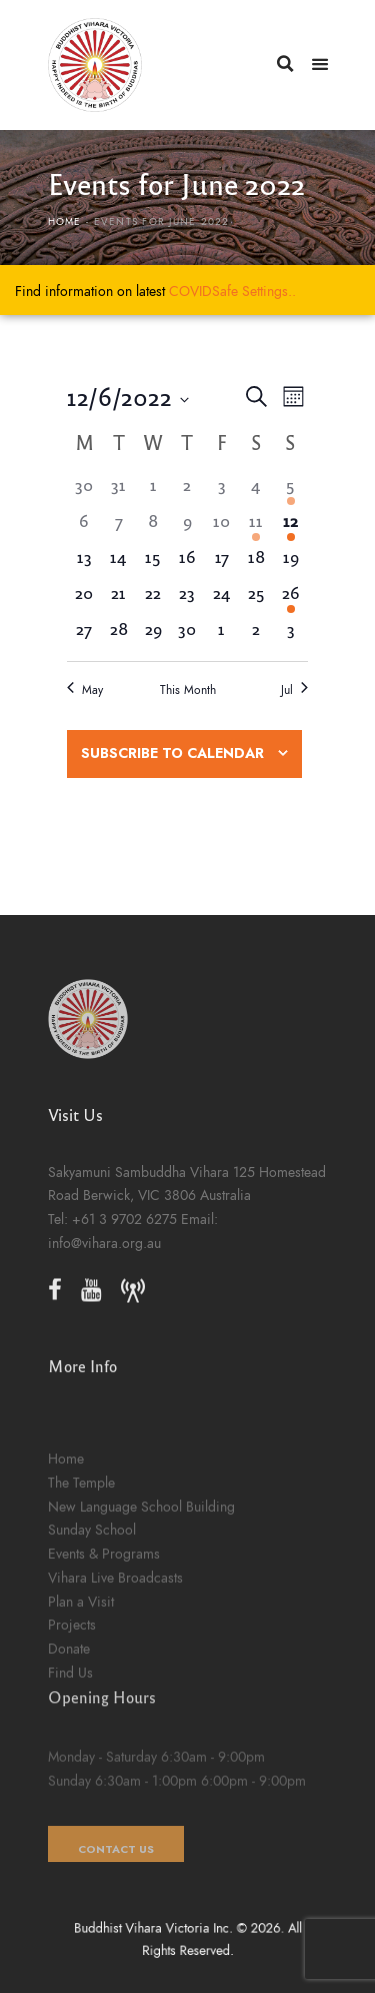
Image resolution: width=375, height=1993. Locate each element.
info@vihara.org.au (104, 1280)
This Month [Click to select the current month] (188, 690)
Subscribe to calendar (172, 753)
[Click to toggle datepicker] (128, 396)
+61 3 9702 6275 (124, 1256)
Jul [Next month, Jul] (294, 690)
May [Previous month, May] (85, 690)
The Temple (81, 1621)
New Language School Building (141, 1645)
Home (65, 222)
